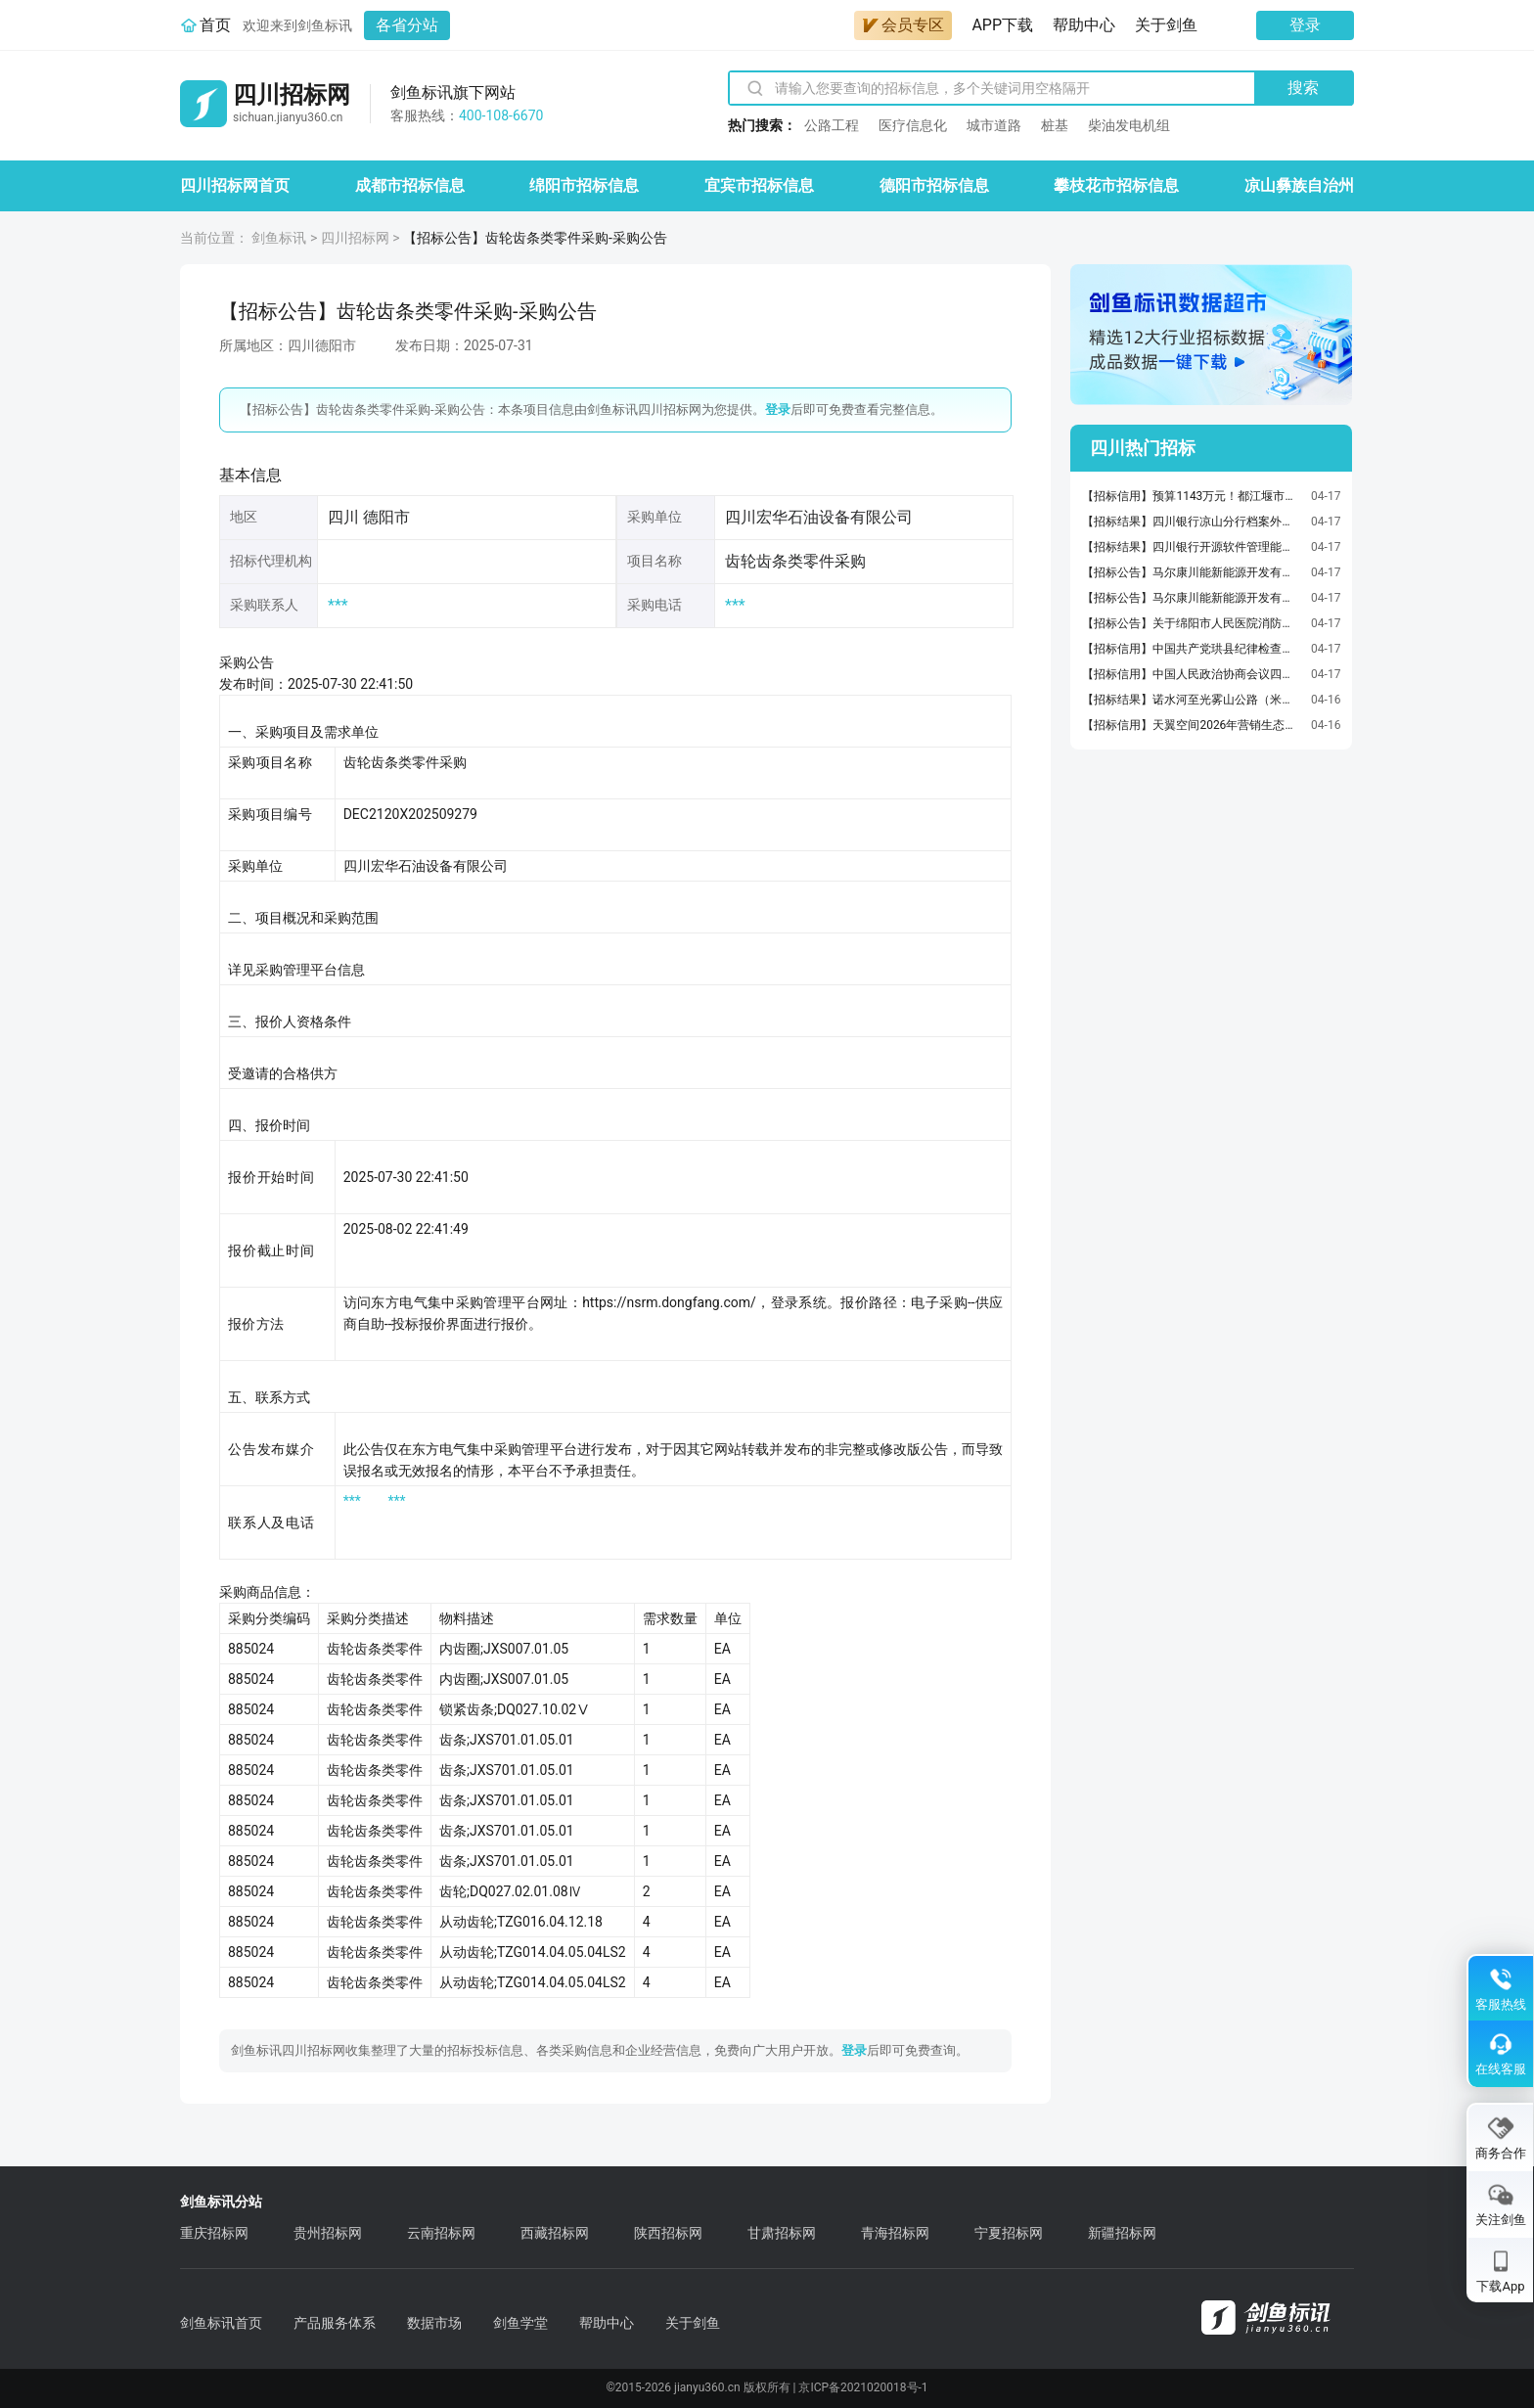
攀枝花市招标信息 (1116, 185)
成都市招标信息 (410, 185)
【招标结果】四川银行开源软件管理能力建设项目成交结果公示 (1191, 547)
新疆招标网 (1122, 2233)
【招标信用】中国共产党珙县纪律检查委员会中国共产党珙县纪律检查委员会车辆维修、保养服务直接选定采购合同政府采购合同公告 (1191, 649)
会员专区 (903, 25)
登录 (1305, 25)
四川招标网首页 (235, 185)
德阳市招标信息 (934, 185)
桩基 (1054, 125)
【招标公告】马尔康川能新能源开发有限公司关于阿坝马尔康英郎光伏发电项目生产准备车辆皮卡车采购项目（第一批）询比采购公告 (1191, 598)
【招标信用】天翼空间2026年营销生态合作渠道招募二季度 (1191, 725)
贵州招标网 (327, 2233)
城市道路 (994, 125)
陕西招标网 (668, 2233)
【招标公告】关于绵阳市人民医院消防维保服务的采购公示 (1191, 623)
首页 (215, 25)
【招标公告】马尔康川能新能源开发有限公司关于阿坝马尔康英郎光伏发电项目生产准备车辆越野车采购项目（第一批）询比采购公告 (1191, 572)
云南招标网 (441, 2233)
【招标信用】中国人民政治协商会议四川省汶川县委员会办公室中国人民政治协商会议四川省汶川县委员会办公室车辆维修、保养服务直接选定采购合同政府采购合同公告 (1191, 674)
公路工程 (831, 125)
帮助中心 (1084, 25)
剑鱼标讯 (278, 238)
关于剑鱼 (1166, 25)
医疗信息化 (913, 125)
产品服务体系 (334, 2323)
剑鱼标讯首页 (221, 2323)
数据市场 (434, 2323)
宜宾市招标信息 (759, 185)
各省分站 (407, 25)
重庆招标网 (214, 2233)
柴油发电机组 (1129, 125)
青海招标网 (895, 2233)
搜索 (1303, 87)
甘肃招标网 (781, 2233)
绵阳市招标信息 (584, 185)
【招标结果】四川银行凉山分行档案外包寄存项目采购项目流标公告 (1191, 521)
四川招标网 (355, 238)
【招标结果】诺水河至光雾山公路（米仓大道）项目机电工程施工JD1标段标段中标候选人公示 (1191, 699)
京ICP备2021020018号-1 (862, 2387)
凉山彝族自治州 (1299, 185)
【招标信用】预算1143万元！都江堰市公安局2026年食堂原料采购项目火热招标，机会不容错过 (1191, 496)
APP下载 (1002, 25)
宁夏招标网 (1008, 2233)
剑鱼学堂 (520, 2323)
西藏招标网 (554, 2233)
